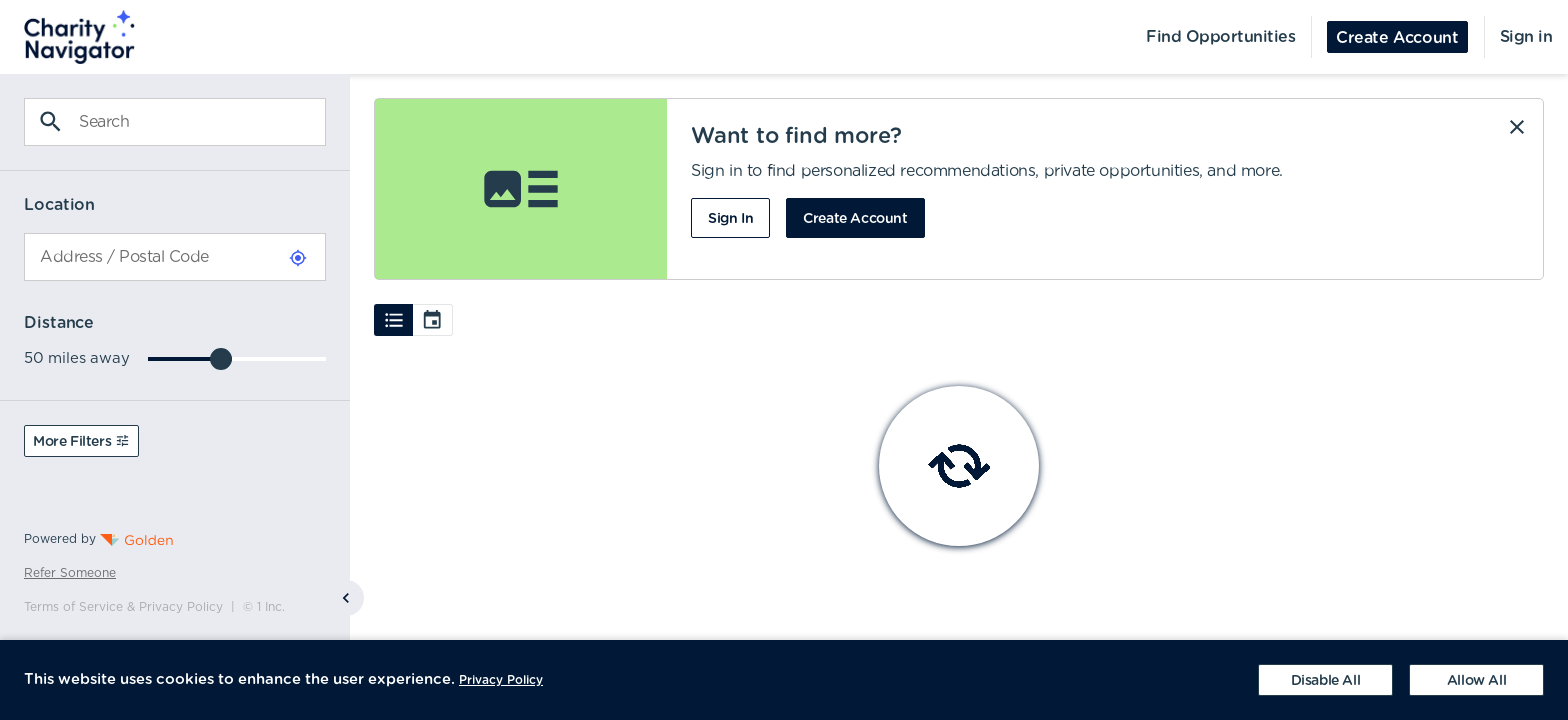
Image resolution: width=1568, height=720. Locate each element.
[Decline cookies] (1325, 680)
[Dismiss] (1517, 127)
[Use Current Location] (298, 258)
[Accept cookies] (1476, 680)
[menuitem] (68, 37)
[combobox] (175, 257)
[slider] (221, 359)
